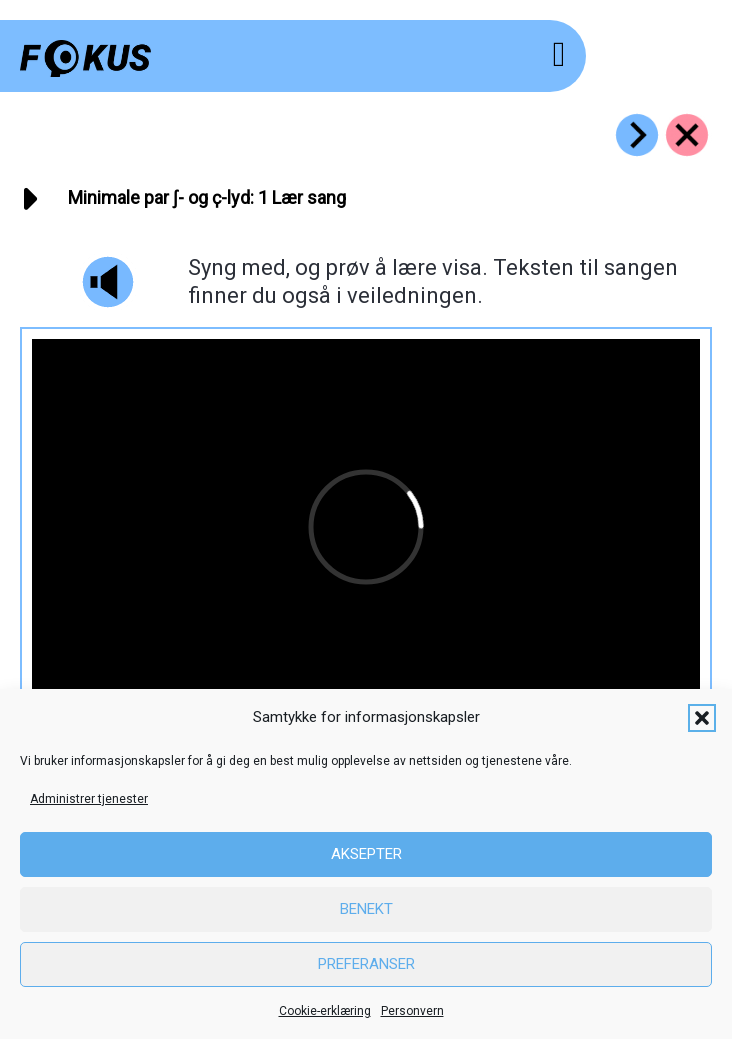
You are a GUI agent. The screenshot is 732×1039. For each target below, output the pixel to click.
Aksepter (366, 854)
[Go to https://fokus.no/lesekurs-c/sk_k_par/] (687, 135)
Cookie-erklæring (325, 1011)
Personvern (412, 1011)
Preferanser (366, 964)
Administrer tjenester (89, 799)
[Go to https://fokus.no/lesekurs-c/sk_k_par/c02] (637, 135)
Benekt (366, 909)
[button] (702, 718)
